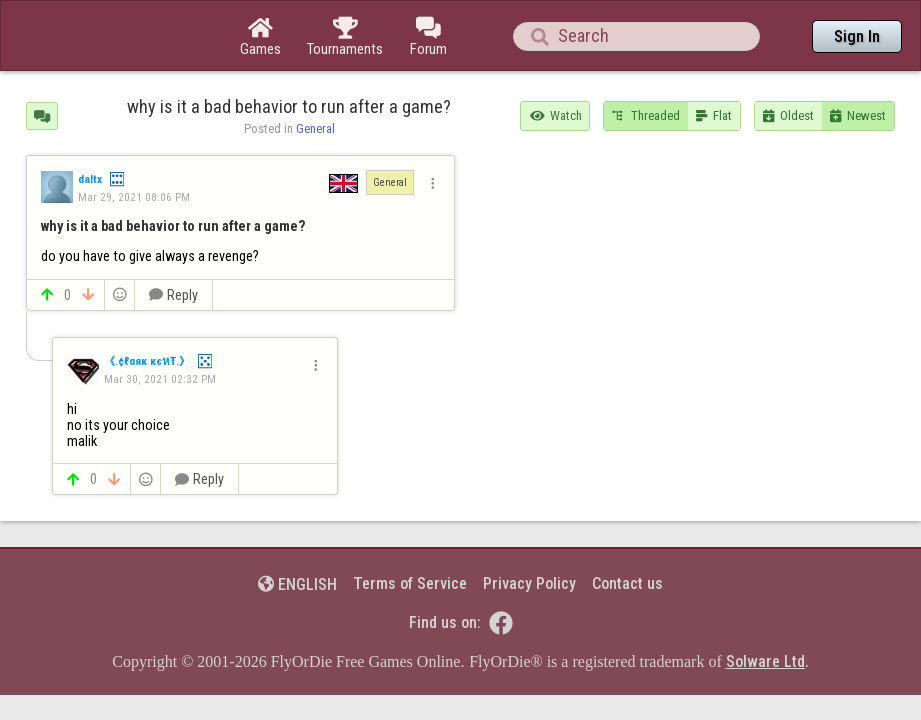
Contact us (627, 528)
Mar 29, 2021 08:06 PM (134, 142)
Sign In (857, 36)
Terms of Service (410, 528)
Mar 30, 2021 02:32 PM (160, 324)
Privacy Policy (529, 528)
